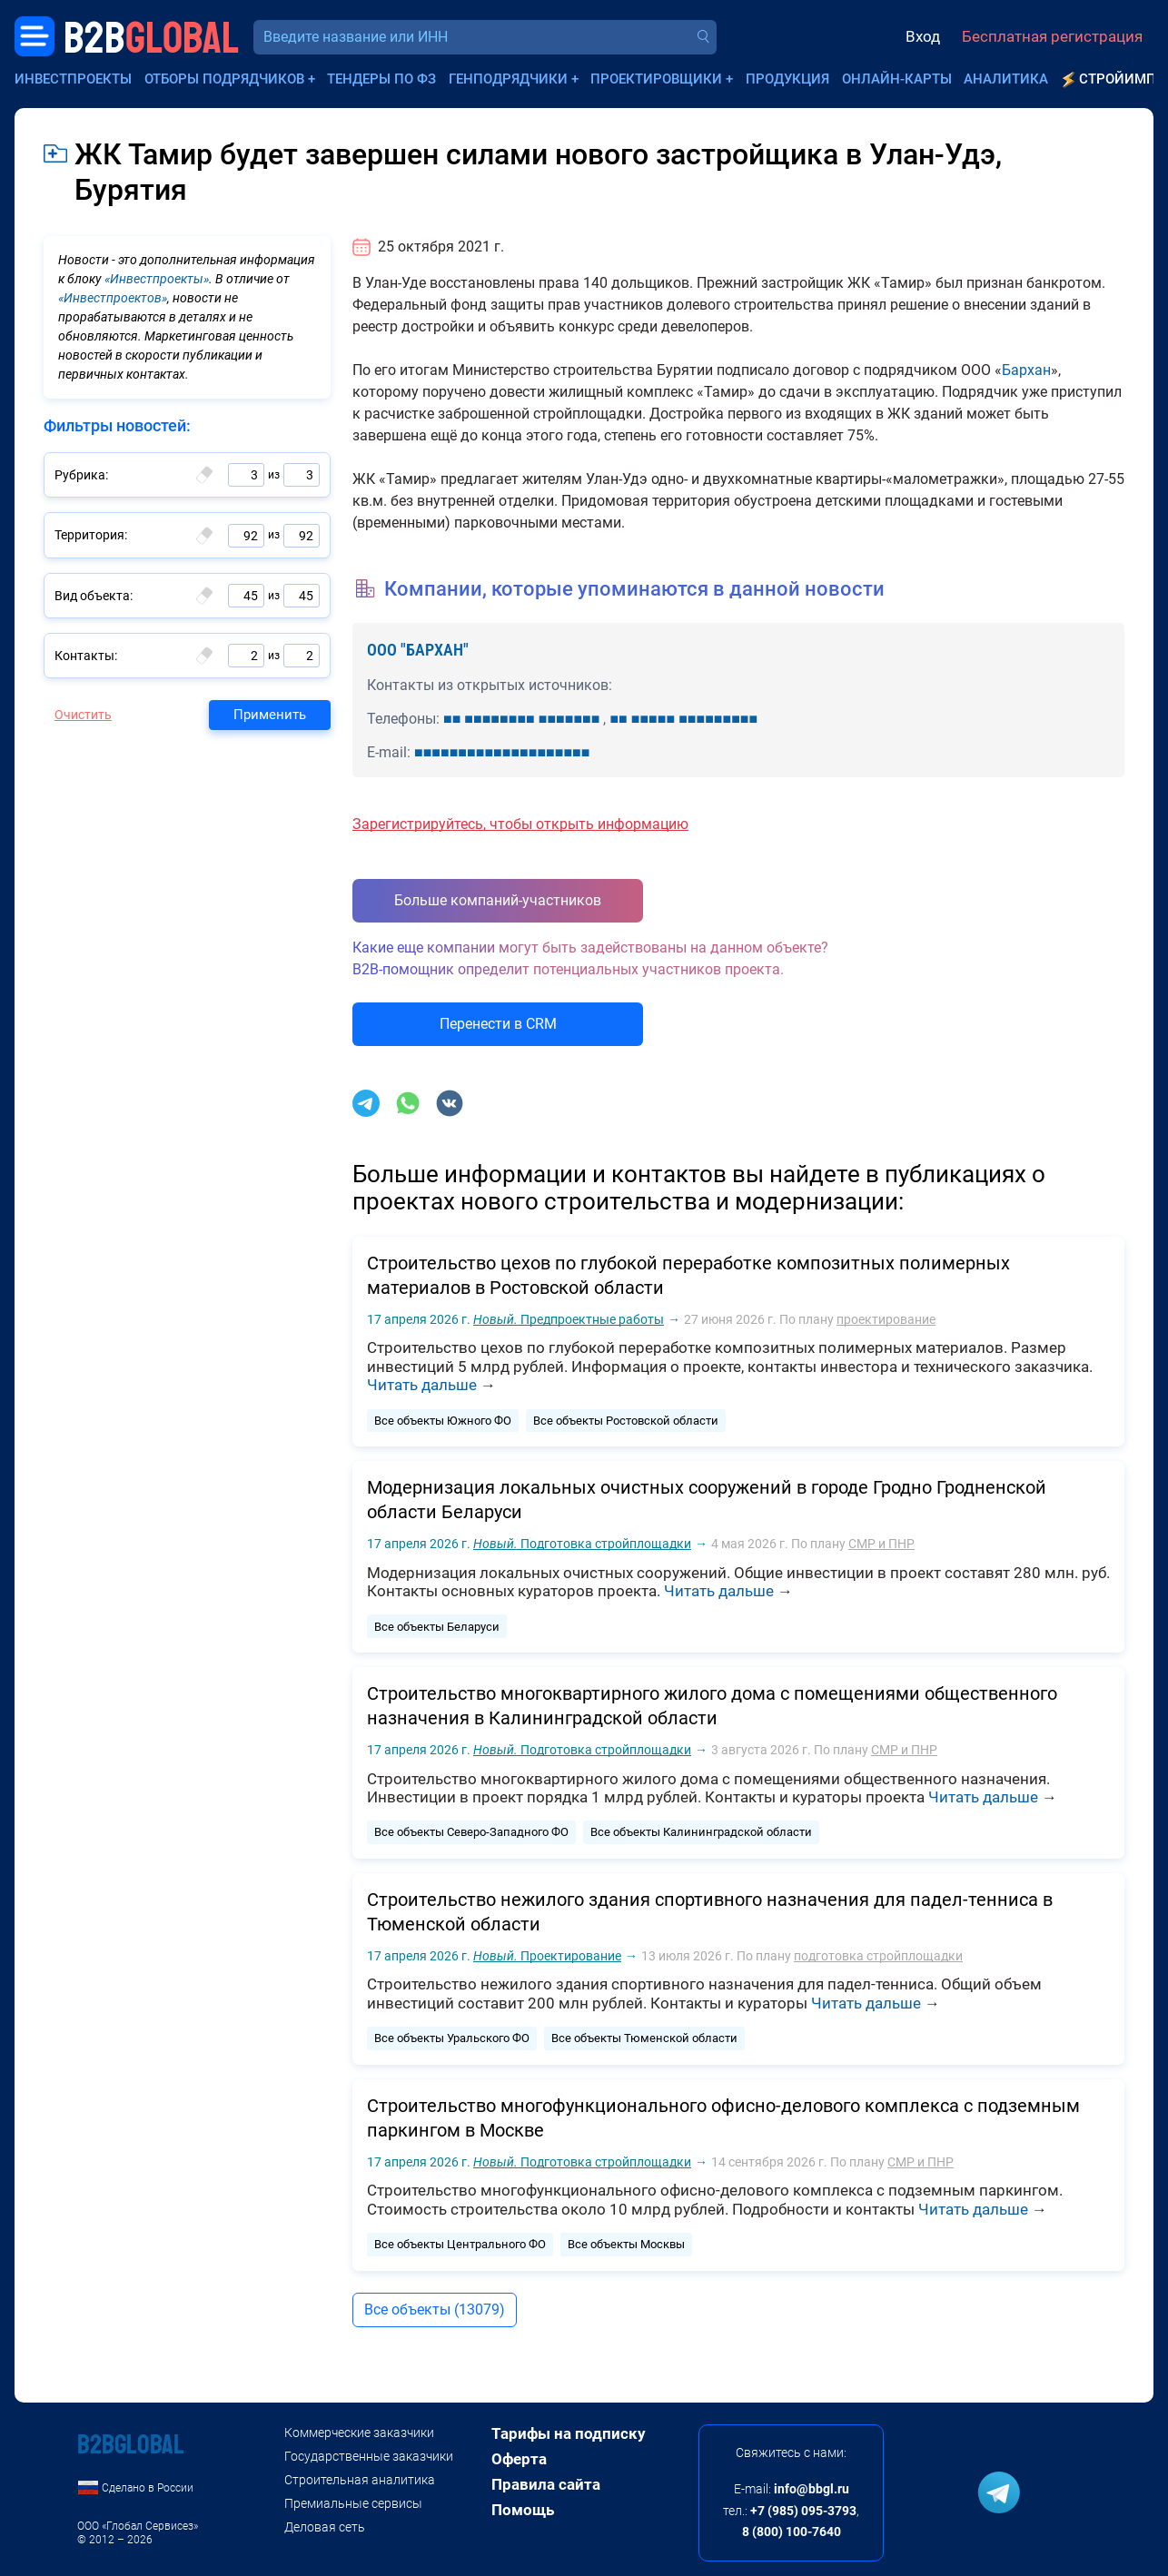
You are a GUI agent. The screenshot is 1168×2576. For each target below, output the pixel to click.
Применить (269, 714)
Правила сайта (545, 2484)
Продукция (787, 79)
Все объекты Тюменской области (644, 2038)
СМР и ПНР (881, 1543)
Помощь (522, 2510)
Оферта (519, 2459)
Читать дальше (422, 1385)
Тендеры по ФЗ (381, 79)
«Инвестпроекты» (156, 278)
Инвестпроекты (73, 79)
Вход (923, 36)
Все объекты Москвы (626, 2244)
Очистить (83, 714)
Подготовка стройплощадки (582, 1543)
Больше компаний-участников (497, 900)
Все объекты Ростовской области (625, 1420)
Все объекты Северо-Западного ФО (471, 1832)
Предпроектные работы (568, 1319)
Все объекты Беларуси (437, 1626)
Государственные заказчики (368, 2456)
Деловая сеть (324, 2527)
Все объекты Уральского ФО (452, 2038)
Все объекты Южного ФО (442, 1420)
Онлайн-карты (897, 79)
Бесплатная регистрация (1052, 36)
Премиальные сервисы (353, 2503)
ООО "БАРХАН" (418, 649)
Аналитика (1006, 79)
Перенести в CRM (498, 1023)
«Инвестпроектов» (112, 298)
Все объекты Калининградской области (701, 1832)
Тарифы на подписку (568, 2433)
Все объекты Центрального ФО (460, 2244)
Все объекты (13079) (434, 2309)
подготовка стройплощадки (878, 1956)
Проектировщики (656, 79)
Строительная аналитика (359, 2479)
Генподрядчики (508, 79)
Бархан (1026, 370)
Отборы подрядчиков (224, 79)
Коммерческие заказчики (359, 2432)
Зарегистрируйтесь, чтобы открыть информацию (520, 824)
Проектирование (547, 1956)
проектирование (885, 1319)
